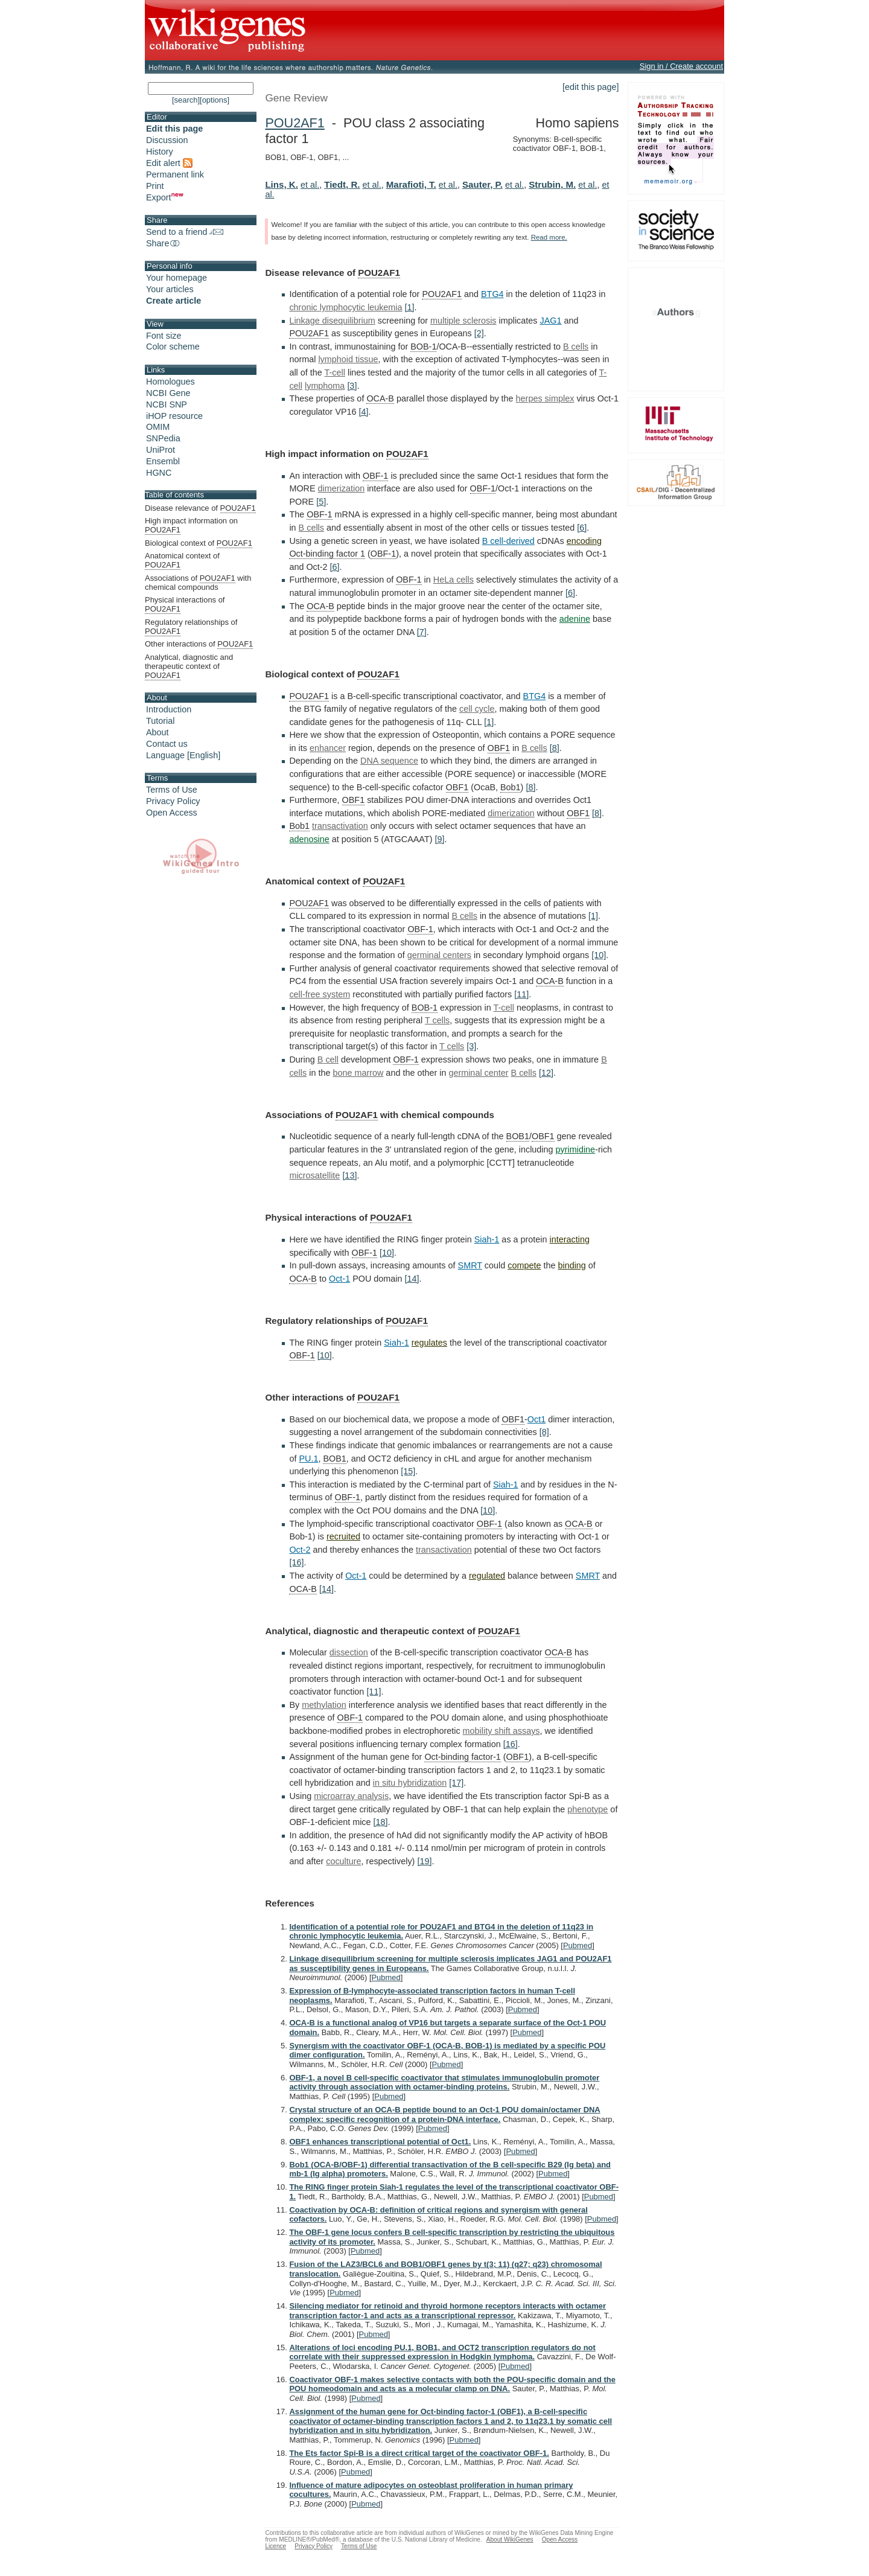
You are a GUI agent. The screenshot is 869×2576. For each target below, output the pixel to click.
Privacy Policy (173, 801)
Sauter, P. (482, 184)
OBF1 (499, 748)
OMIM (158, 427)
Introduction (168, 709)
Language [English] (183, 755)
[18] (381, 1822)
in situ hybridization (410, 1783)
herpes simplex (545, 398)
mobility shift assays (501, 1731)
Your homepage (176, 278)
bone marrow (358, 1073)
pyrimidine (576, 1149)
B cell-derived (508, 541)
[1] (410, 307)
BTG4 (492, 294)
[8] (554, 748)
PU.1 (308, 1458)
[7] (422, 632)
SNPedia (163, 438)
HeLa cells (453, 579)
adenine (574, 619)
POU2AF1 (294, 122)
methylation (324, 1705)
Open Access (171, 812)
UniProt (160, 450)
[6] (582, 527)
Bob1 (510, 787)
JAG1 (551, 320)
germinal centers (439, 955)
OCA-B (380, 398)
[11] (521, 994)
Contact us (167, 744)
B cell (328, 1059)
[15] (408, 1471)
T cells (437, 1020)
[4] (364, 412)
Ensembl (163, 461)
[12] (546, 1073)
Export (164, 197)
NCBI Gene (168, 393)
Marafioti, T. (411, 184)
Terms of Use (171, 789)
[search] (186, 99)
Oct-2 (299, 1550)
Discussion (167, 140)
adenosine (309, 839)
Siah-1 (487, 1239)
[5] (321, 502)
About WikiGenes (509, 2539)
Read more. (549, 237)
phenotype (587, 1809)
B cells (575, 346)
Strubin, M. (552, 184)
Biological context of (198, 543)
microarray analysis (351, 1796)
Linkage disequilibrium (332, 320)
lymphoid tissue (348, 359)
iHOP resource (174, 416)
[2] (479, 333)
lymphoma (325, 386)
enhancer (328, 748)
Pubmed (577, 1945)
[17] (456, 1783)
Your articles (170, 289)
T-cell (335, 372)
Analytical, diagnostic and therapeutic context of (189, 666)
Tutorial (160, 721)
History (159, 151)
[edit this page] (590, 87)
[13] (349, 1175)
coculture (343, 1861)
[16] (296, 1562)
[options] (214, 99)
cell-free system (319, 994)
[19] (424, 1861)
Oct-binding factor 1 (327, 553)
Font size (163, 335)
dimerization (341, 488)
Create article (173, 300)
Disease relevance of (200, 508)
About (157, 732)
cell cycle (476, 709)
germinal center (478, 1073)
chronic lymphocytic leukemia (345, 307)
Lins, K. (281, 184)
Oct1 (536, 1419)
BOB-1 (423, 346)
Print (155, 186)
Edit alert (169, 163)
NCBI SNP (166, 404)
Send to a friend (184, 232)
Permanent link (175, 174)
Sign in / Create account (681, 66)
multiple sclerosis (463, 320)
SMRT (470, 1265)
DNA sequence (389, 760)
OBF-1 (375, 476)
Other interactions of (199, 644)
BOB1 (517, 1136)
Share (163, 243)
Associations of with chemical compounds (198, 583)
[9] (439, 839)
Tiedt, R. (342, 184)
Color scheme (173, 346)
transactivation (340, 826)
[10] (598, 955)
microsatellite (314, 1175)
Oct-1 (339, 1278)
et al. (310, 185)
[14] (412, 1278)
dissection (348, 1652)
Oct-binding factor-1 (462, 1757)
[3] (352, 386)
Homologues (170, 381)
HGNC (158, 473)
